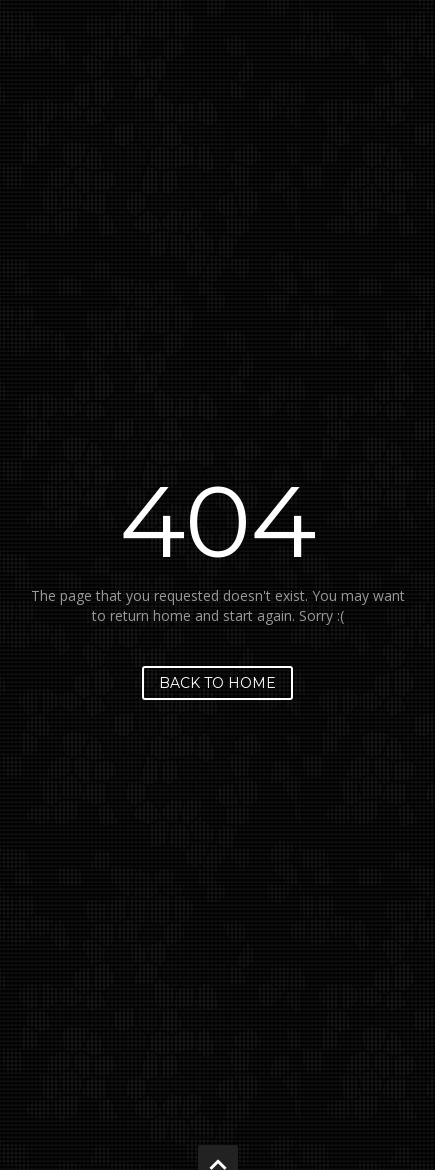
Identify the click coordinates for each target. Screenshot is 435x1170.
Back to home (217, 683)
